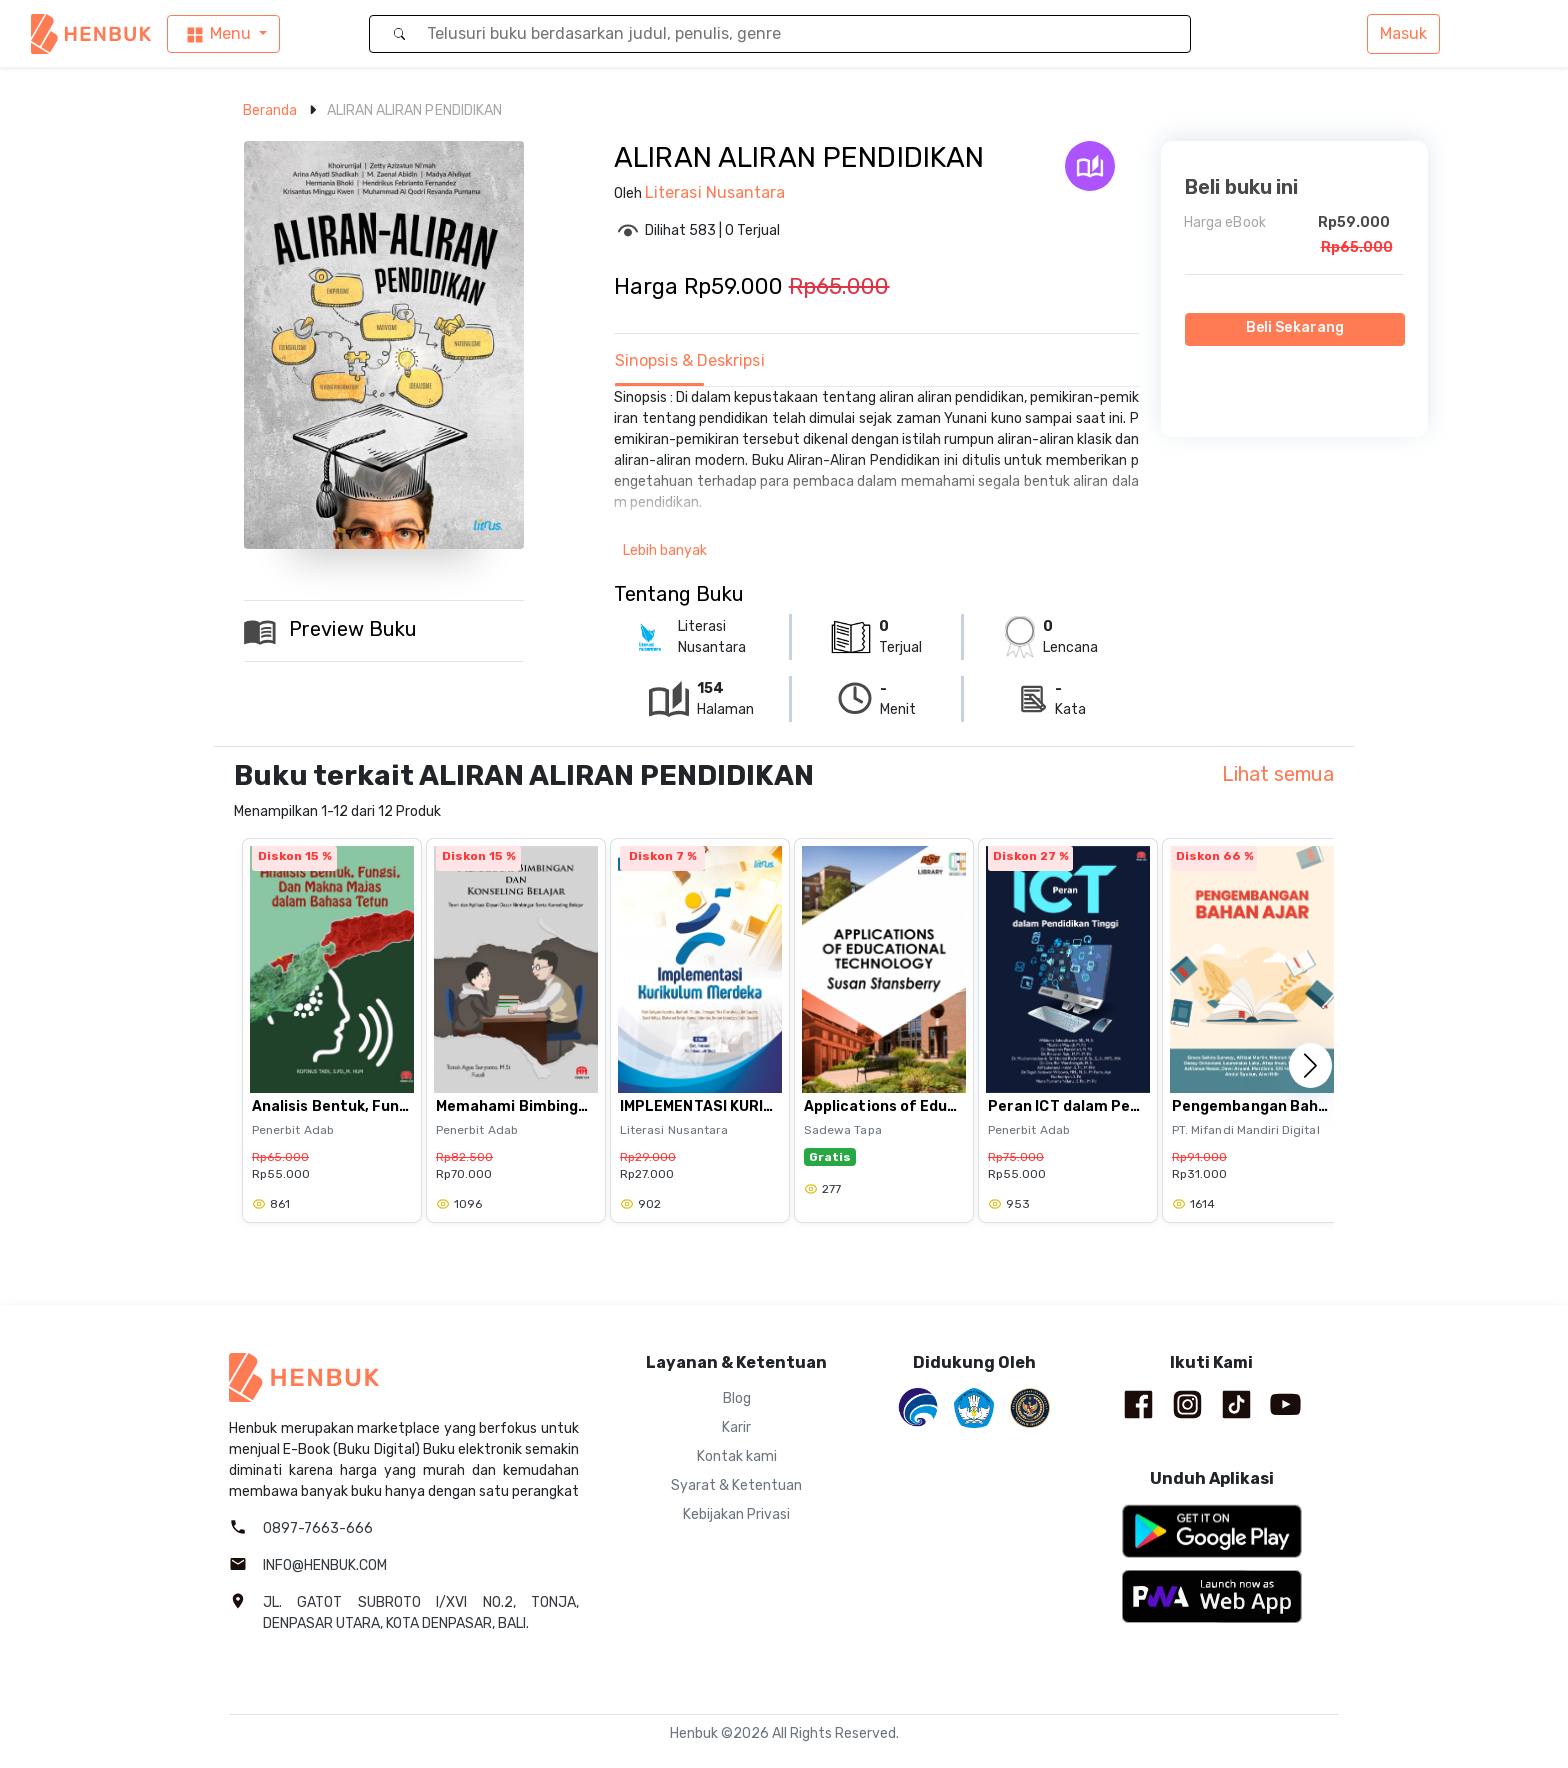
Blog (737, 1398)
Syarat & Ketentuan (736, 1485)
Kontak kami (737, 1456)
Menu (217, 34)
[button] (1310, 1065)
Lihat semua (1278, 774)
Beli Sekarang (1295, 327)
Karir (736, 1427)
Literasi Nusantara (715, 192)
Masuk (1403, 33)
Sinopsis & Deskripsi (690, 360)
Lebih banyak (665, 550)
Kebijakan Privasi (736, 1514)
